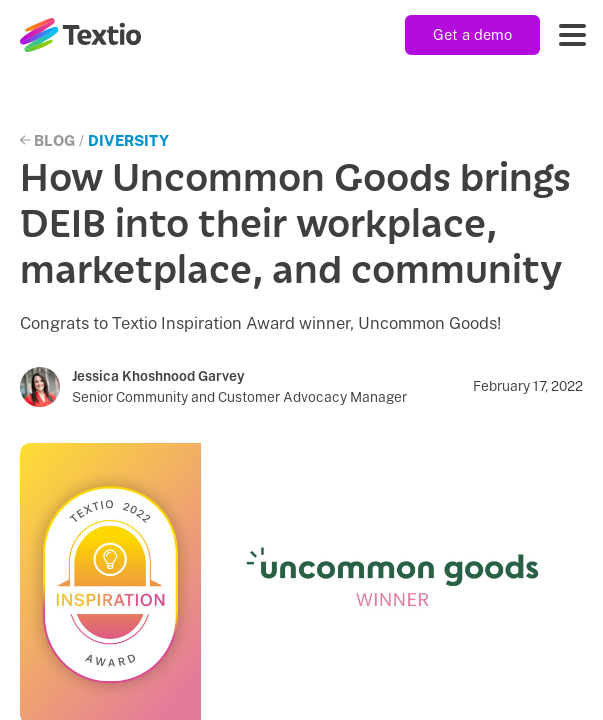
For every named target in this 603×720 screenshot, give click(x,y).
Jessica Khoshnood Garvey (158, 376)
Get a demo (472, 34)
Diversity (128, 140)
